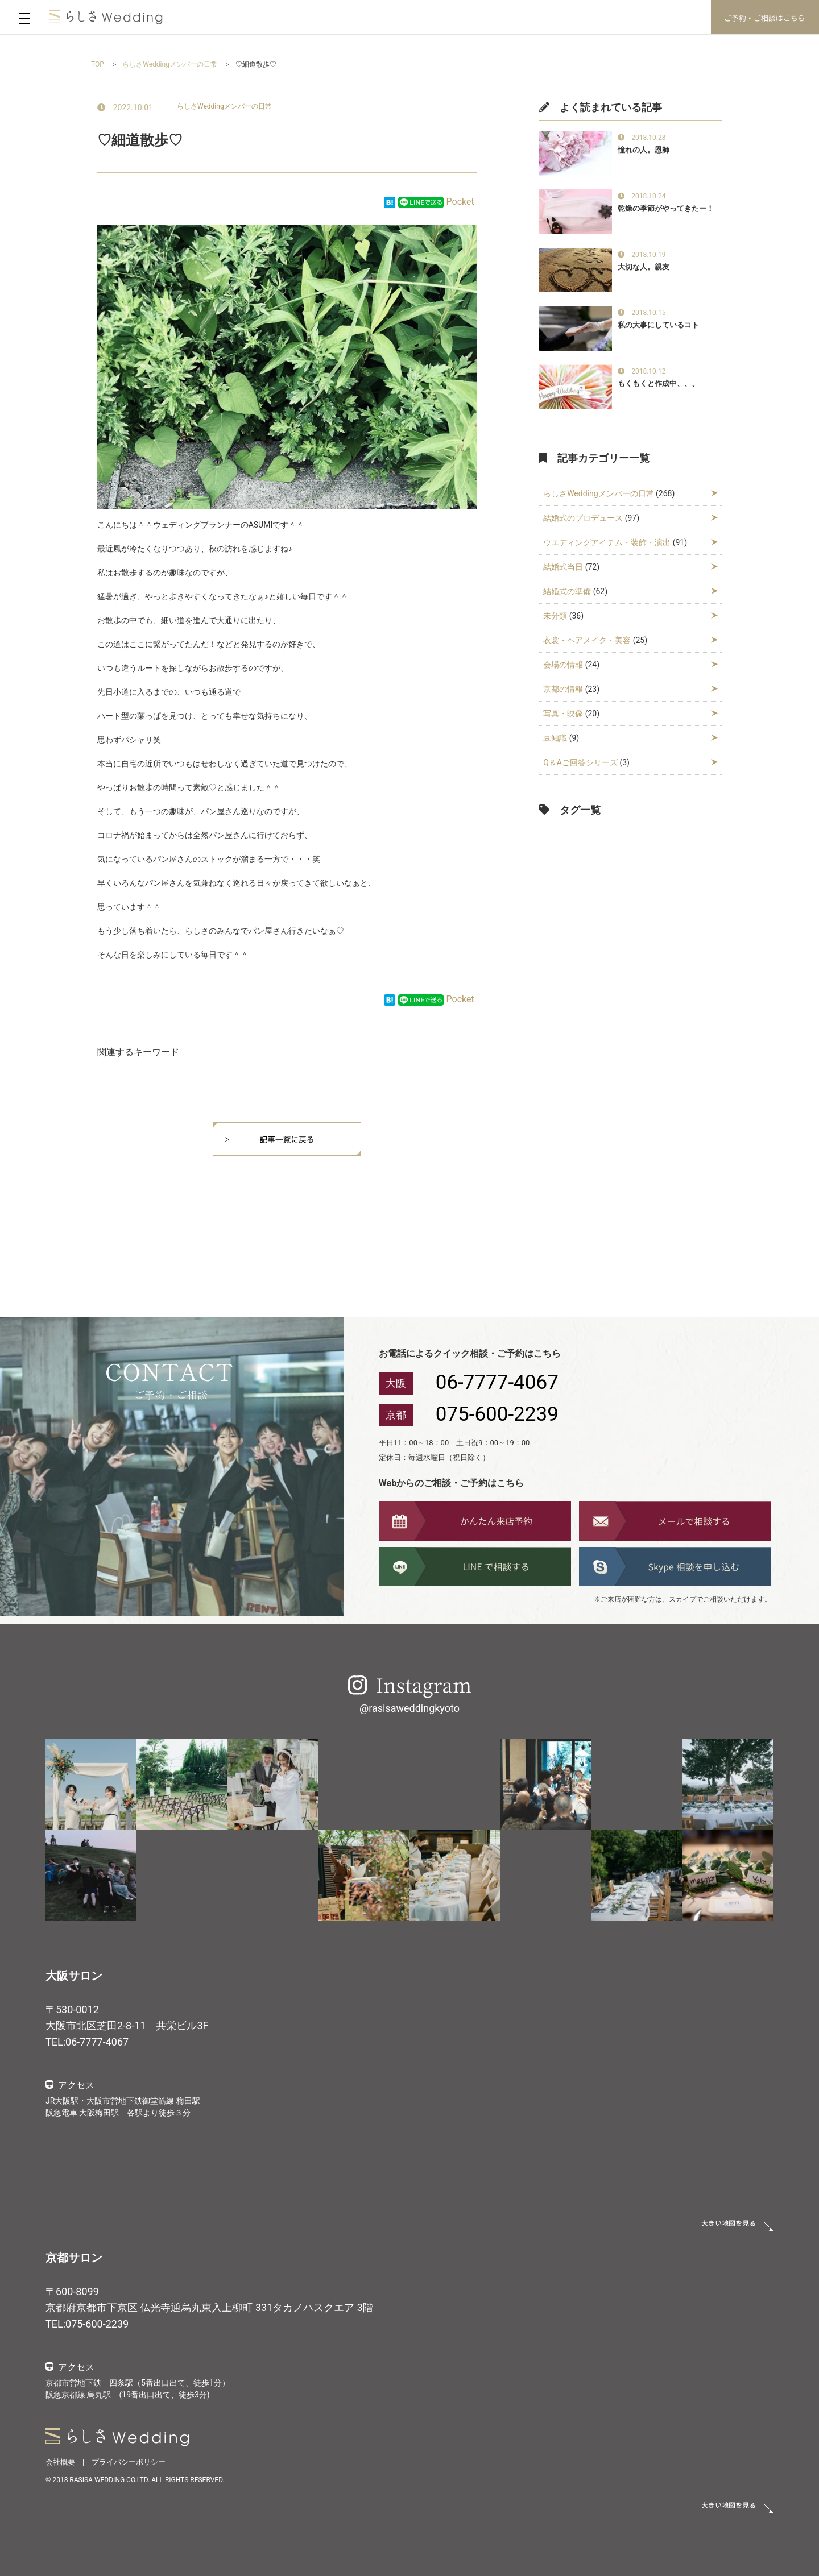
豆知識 (555, 737)
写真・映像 (563, 713)
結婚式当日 (563, 566)
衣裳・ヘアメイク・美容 (587, 640)
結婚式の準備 (567, 591)
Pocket (460, 201)
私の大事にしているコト (658, 325)
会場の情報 (563, 664)
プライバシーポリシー (129, 2462)
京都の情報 (563, 689)
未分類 (555, 615)
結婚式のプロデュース (583, 517)
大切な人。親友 (643, 267)
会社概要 (60, 2462)
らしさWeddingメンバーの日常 (224, 106)
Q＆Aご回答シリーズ (580, 762)
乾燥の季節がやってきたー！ (666, 208)
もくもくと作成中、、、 (658, 383)
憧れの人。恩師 (643, 150)
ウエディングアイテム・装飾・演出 (607, 542)
